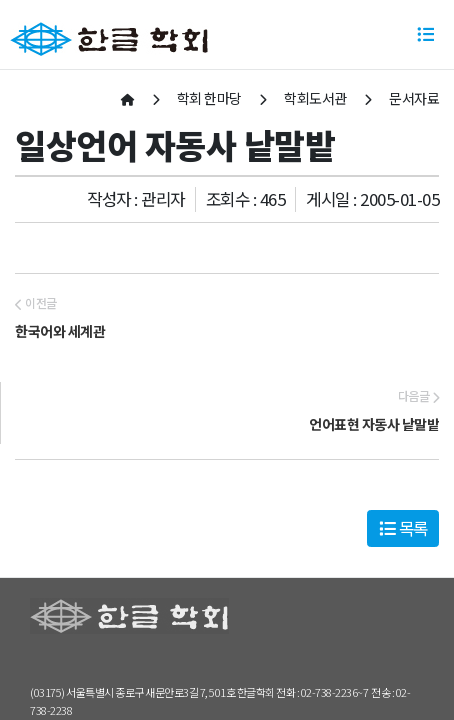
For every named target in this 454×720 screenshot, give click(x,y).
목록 (403, 528)
